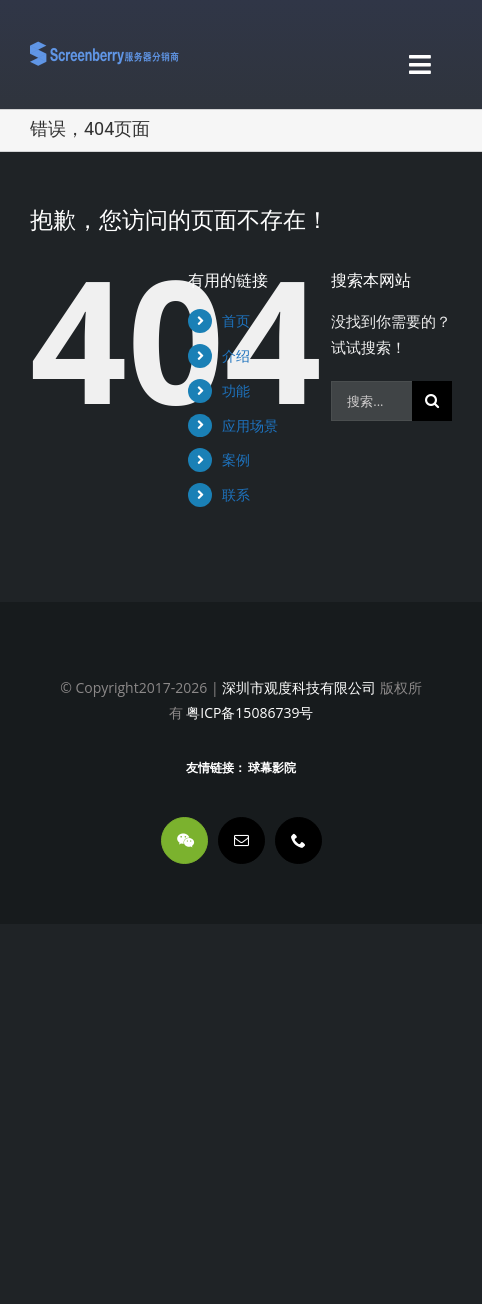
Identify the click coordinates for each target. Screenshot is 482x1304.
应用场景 (250, 425)
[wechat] (184, 840)
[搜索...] (371, 401)
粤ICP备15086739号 (248, 712)
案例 (236, 459)
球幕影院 (272, 768)
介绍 (236, 355)
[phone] (298, 840)
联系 (236, 494)
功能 (236, 390)
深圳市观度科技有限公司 (299, 687)
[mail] (241, 840)
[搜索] (432, 401)
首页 (236, 320)
